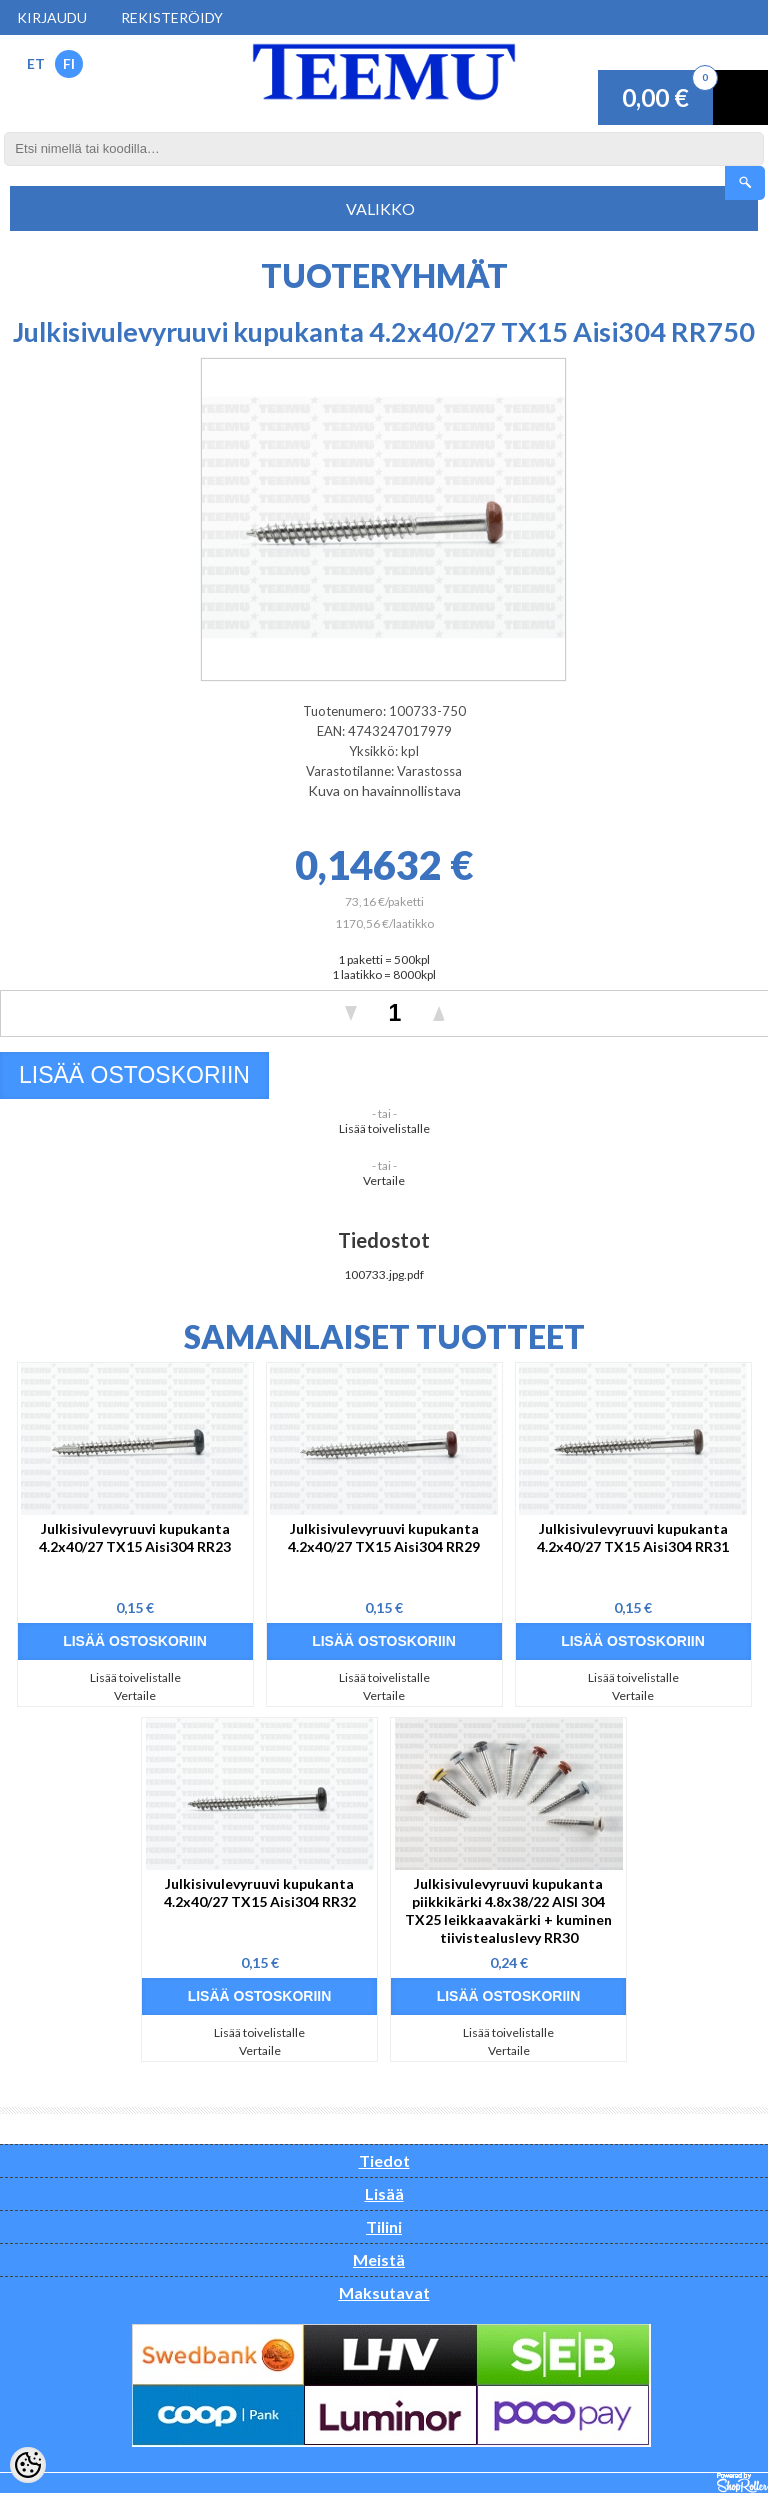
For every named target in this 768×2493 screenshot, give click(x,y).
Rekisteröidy (172, 17)
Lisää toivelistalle (384, 1128)
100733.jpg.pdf (384, 1274)
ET (36, 63)
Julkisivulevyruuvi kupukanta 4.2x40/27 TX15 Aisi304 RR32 (260, 1892)
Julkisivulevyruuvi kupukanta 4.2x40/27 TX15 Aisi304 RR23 (135, 1537)
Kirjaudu (52, 17)
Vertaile (384, 1180)
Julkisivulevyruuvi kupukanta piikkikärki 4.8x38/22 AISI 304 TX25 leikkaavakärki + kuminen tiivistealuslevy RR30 (508, 1910)
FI (69, 63)
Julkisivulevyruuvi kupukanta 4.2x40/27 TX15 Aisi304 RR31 (633, 1537)
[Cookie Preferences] (28, 2465)
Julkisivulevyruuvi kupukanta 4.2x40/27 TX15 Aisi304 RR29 (384, 1537)
